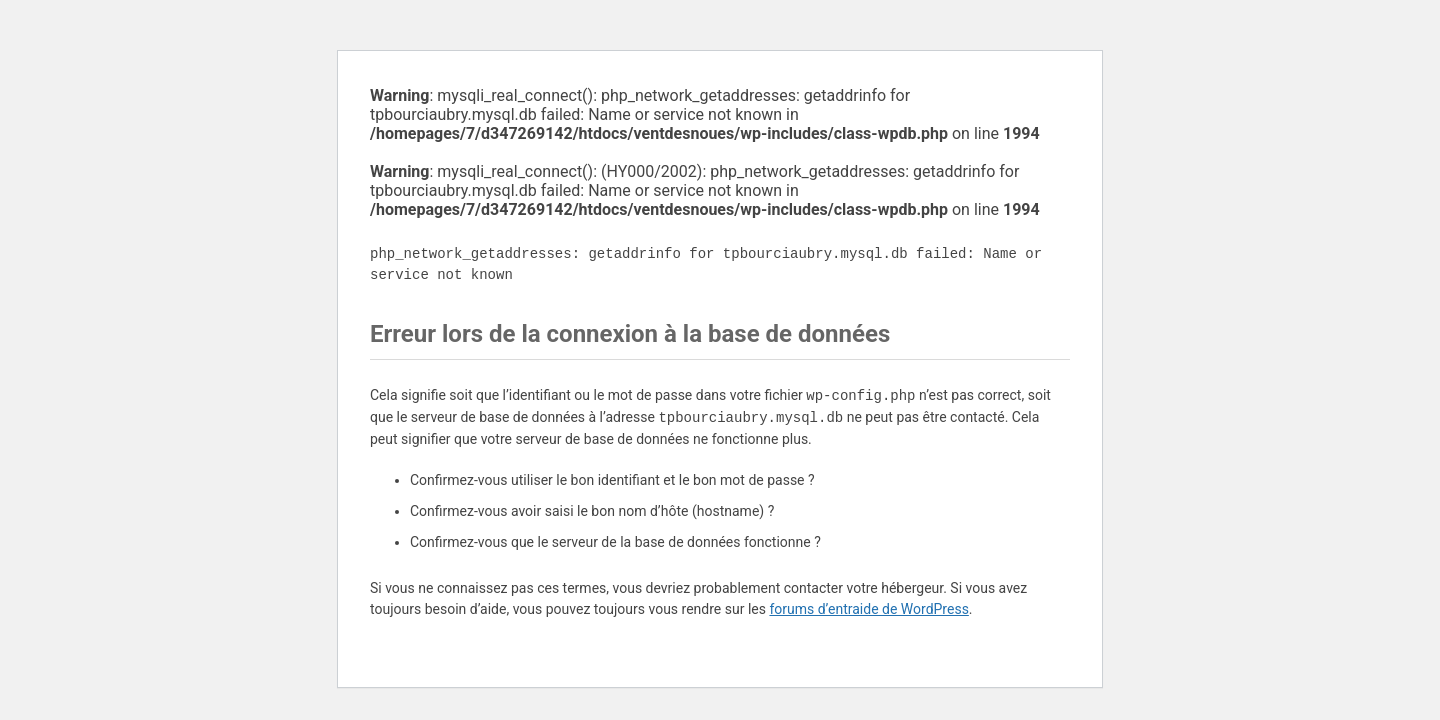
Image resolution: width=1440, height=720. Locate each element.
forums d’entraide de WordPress (868, 609)
